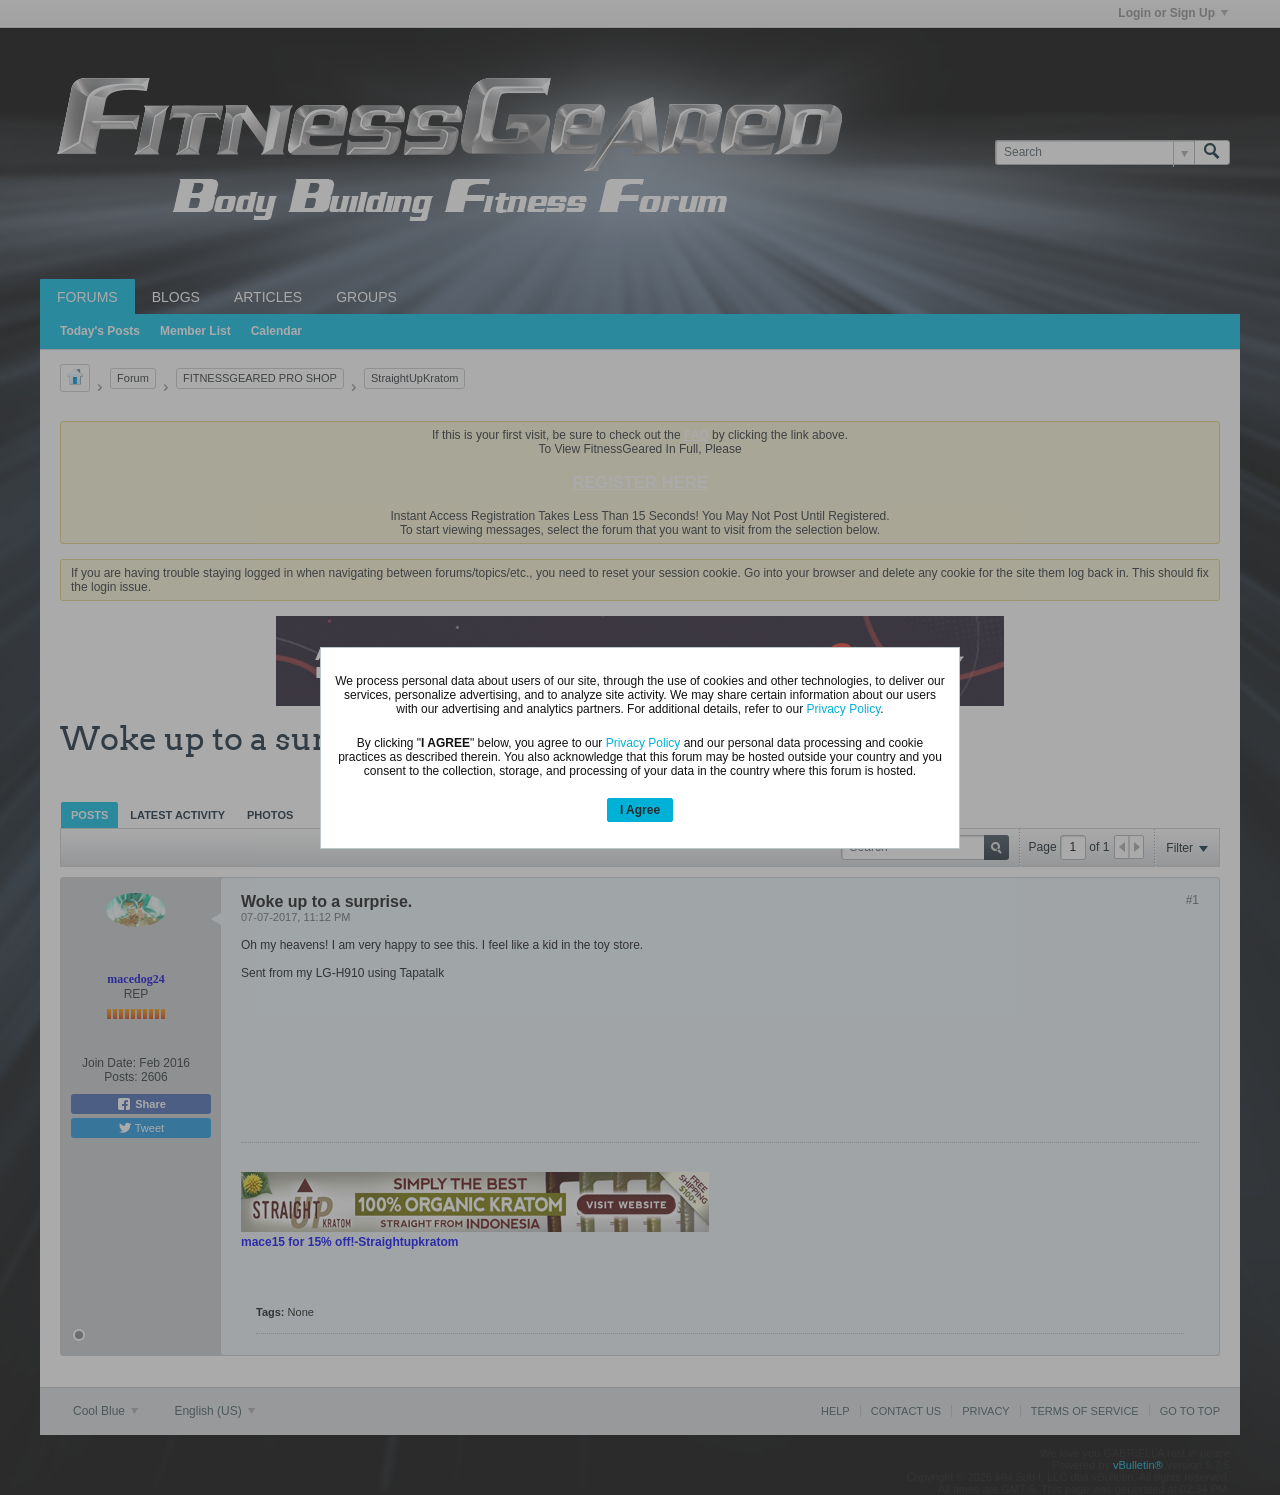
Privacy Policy (844, 709)
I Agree (640, 810)
